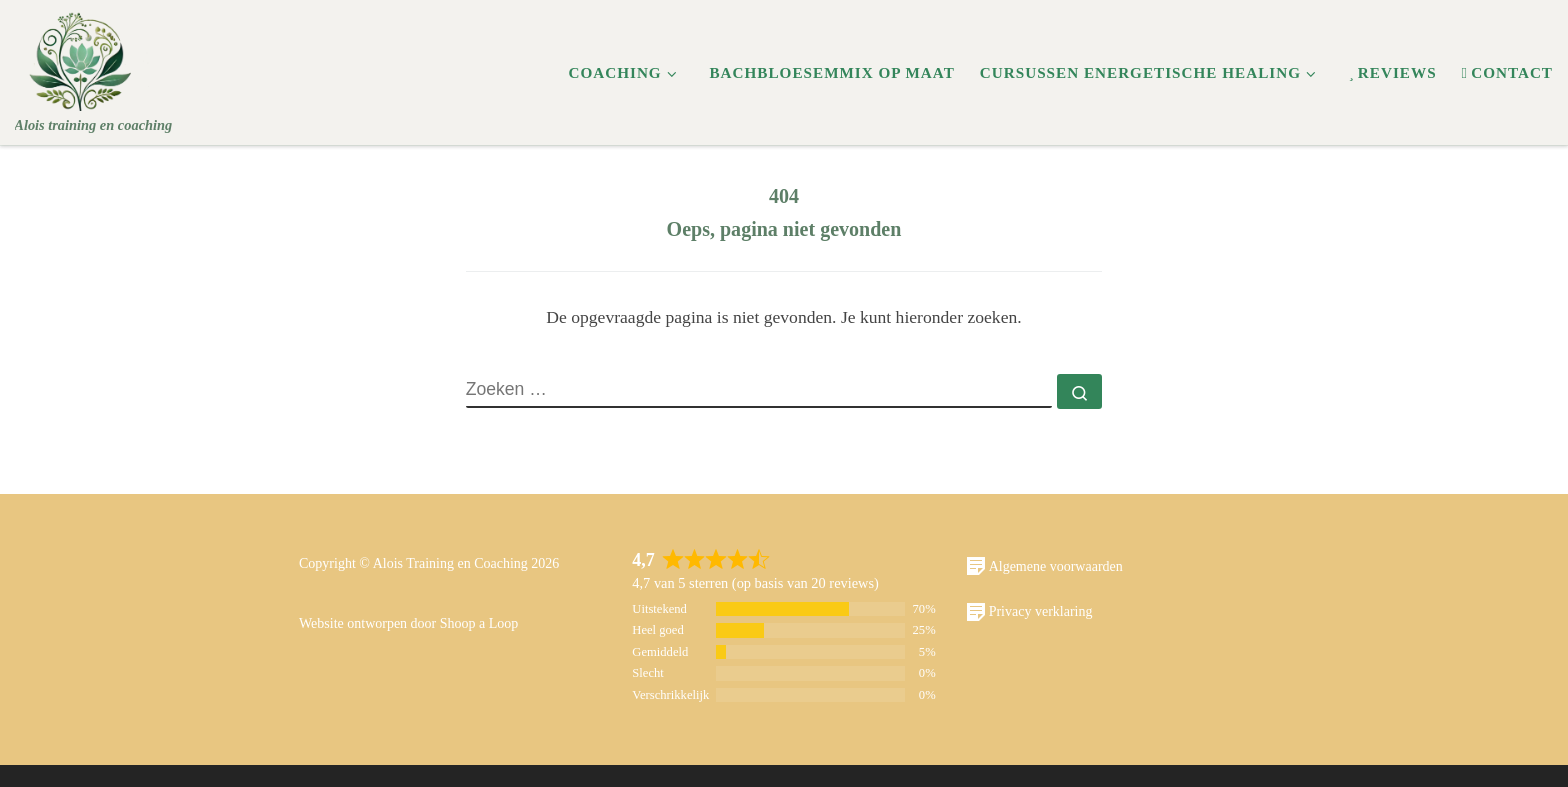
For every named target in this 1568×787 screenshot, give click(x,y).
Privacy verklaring (1029, 612)
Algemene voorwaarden (1044, 566)
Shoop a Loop (479, 623)
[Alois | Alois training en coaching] (82, 57)
